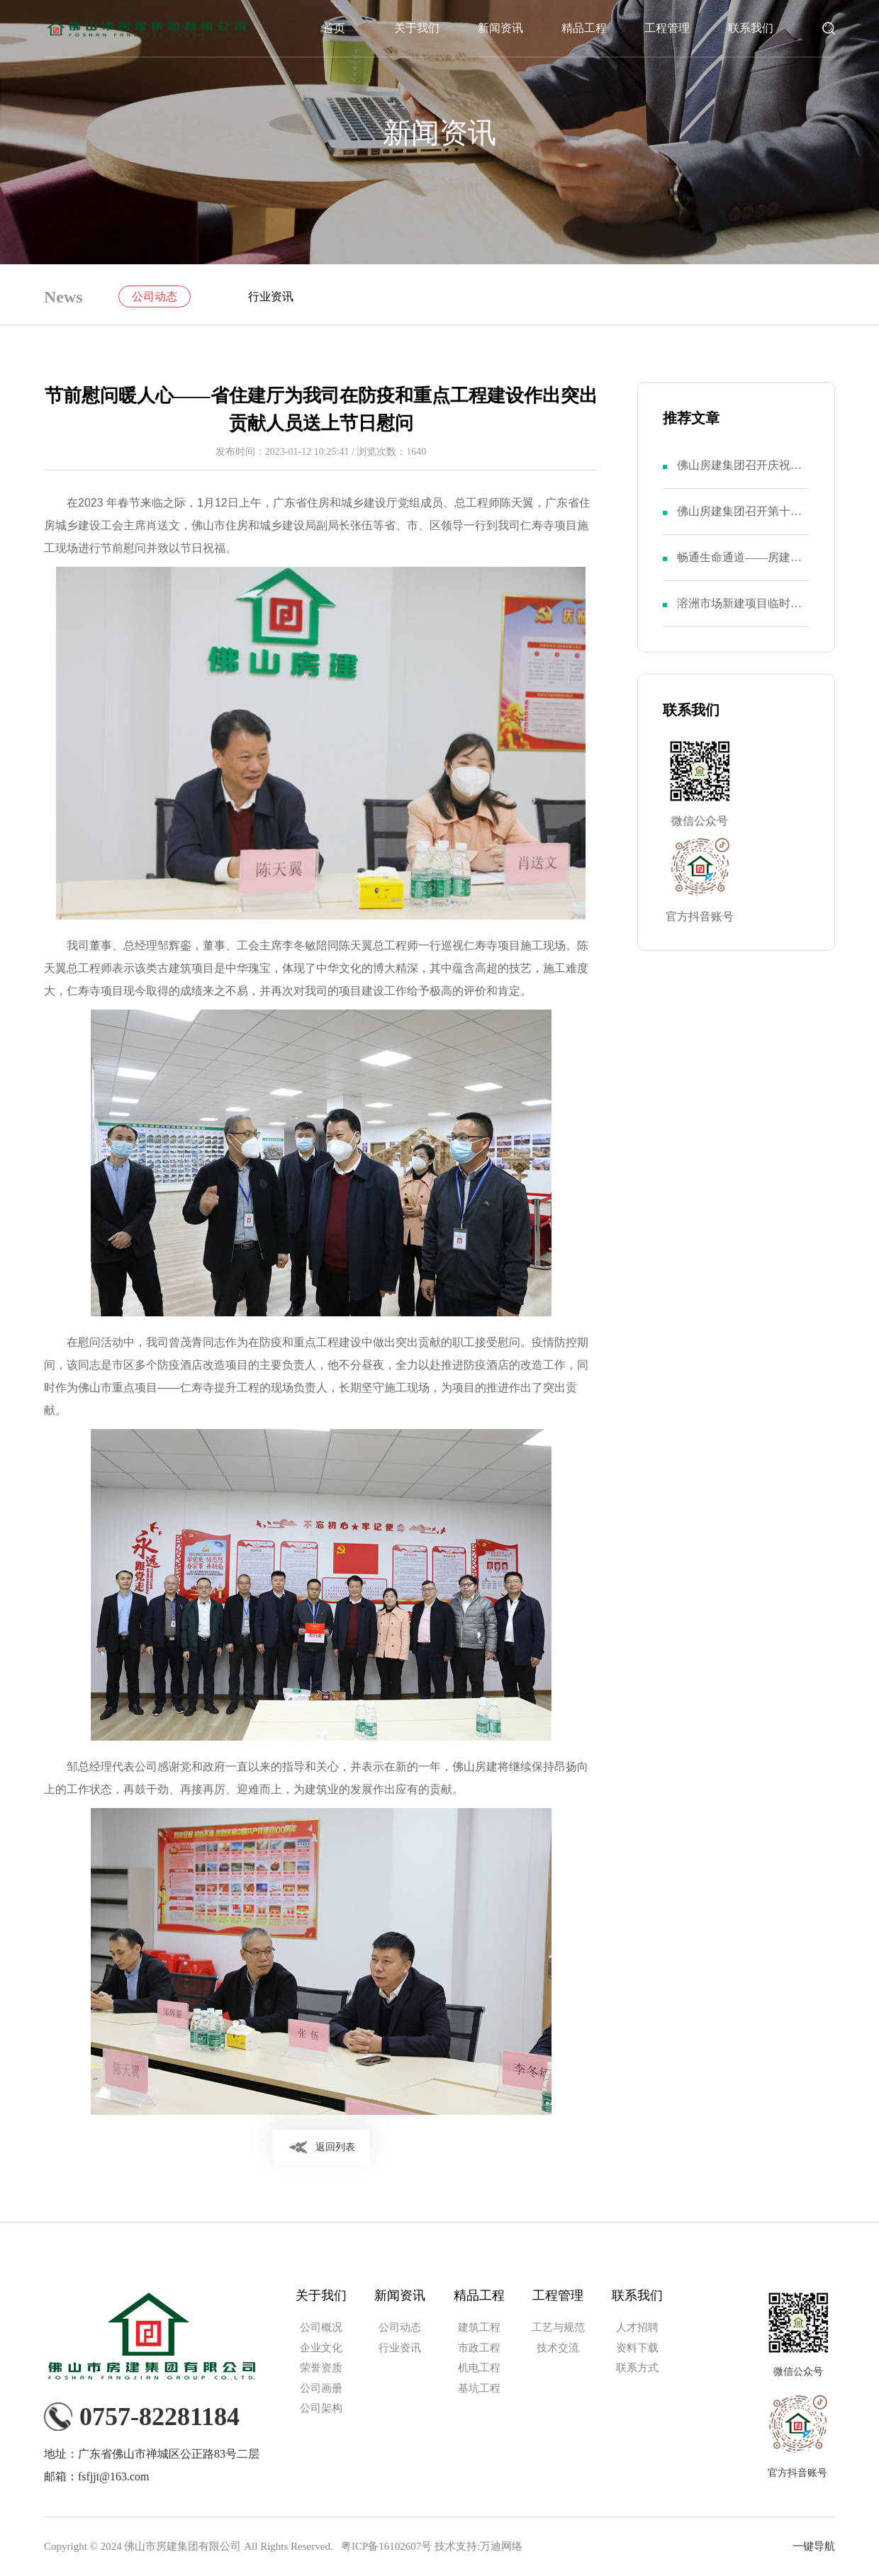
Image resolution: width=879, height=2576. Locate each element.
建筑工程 (479, 2327)
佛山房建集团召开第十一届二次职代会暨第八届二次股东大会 (739, 519)
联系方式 (637, 2367)
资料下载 (637, 2348)
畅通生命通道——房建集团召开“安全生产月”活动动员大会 (739, 565)
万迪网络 (501, 2546)
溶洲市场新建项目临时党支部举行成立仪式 (739, 611)
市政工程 (479, 2348)
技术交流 (558, 2348)
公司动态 (154, 296)
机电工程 (479, 2367)
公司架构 (321, 2408)
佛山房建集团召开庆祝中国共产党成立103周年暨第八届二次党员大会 (742, 473)
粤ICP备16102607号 (386, 2546)
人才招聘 (637, 2327)
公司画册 (321, 2388)
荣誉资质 (321, 2367)
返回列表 (335, 2147)
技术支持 (456, 2546)
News (63, 297)
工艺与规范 (558, 2327)
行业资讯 (270, 296)
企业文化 (321, 2348)
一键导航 (814, 2546)
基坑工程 (479, 2388)
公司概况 (321, 2327)
